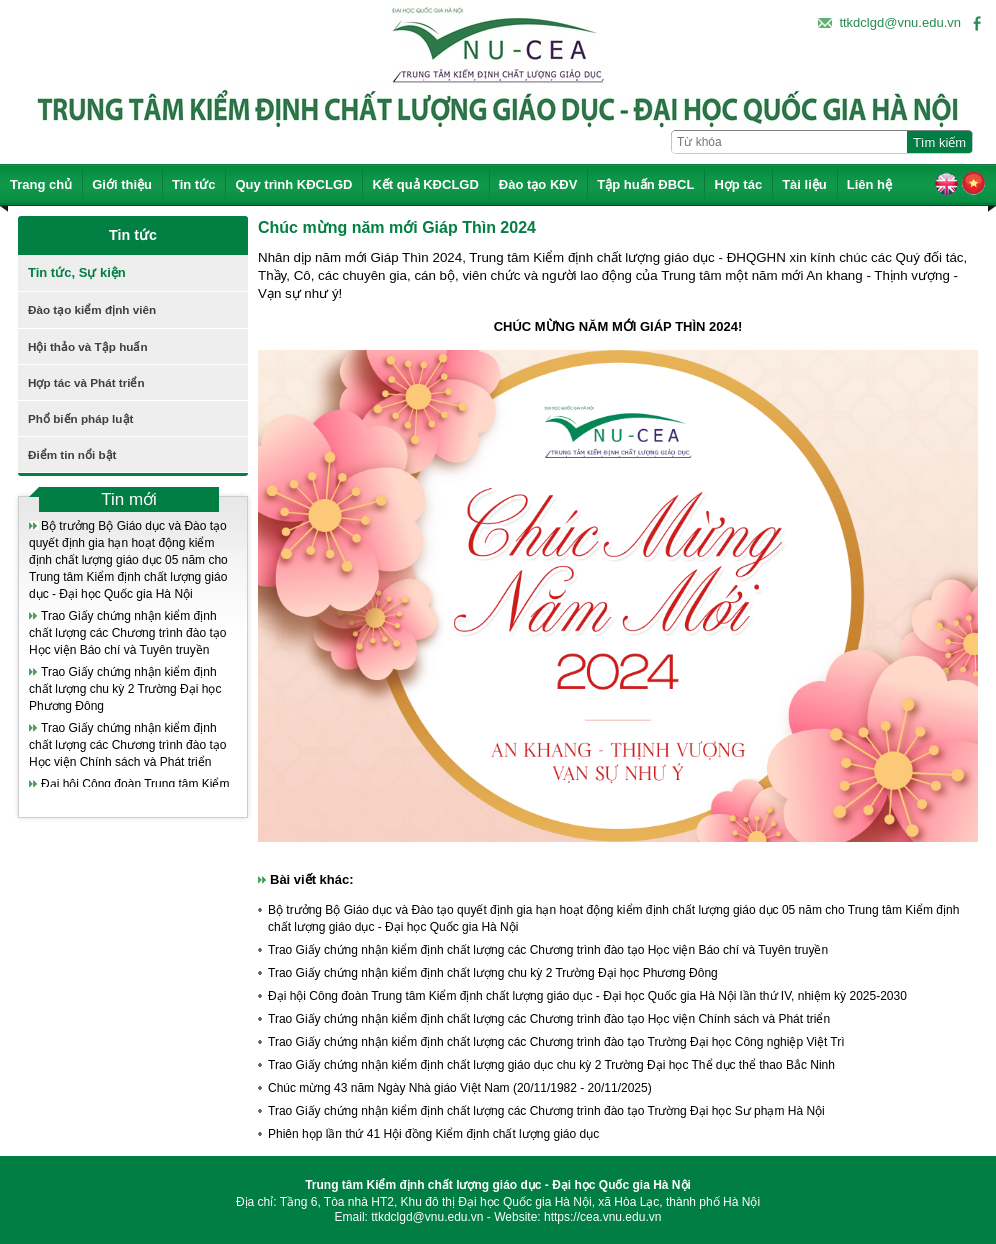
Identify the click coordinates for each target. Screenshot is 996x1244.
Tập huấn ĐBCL (645, 184)
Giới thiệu (122, 184)
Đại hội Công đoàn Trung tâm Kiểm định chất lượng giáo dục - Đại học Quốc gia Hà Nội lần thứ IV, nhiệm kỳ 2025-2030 (587, 996)
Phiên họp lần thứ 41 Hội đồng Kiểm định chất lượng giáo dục (433, 1134)
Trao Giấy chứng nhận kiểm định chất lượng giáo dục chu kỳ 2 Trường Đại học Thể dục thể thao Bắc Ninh (551, 1065)
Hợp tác (738, 184)
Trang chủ (41, 184)
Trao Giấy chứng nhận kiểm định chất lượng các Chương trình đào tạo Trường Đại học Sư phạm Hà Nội (546, 1111)
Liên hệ (869, 184)
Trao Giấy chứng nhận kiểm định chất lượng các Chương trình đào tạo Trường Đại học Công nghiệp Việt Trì (556, 1042)
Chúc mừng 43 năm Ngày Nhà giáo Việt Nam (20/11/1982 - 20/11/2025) (460, 1088)
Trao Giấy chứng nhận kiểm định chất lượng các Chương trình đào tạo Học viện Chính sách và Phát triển (127, 745)
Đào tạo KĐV (538, 184)
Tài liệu (804, 184)
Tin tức (193, 184)
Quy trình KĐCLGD (293, 184)
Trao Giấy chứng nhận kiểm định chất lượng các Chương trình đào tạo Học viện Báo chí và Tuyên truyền (127, 633)
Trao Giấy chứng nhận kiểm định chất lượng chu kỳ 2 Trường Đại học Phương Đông (125, 689)
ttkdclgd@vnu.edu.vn (900, 22)
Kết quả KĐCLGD (425, 184)
